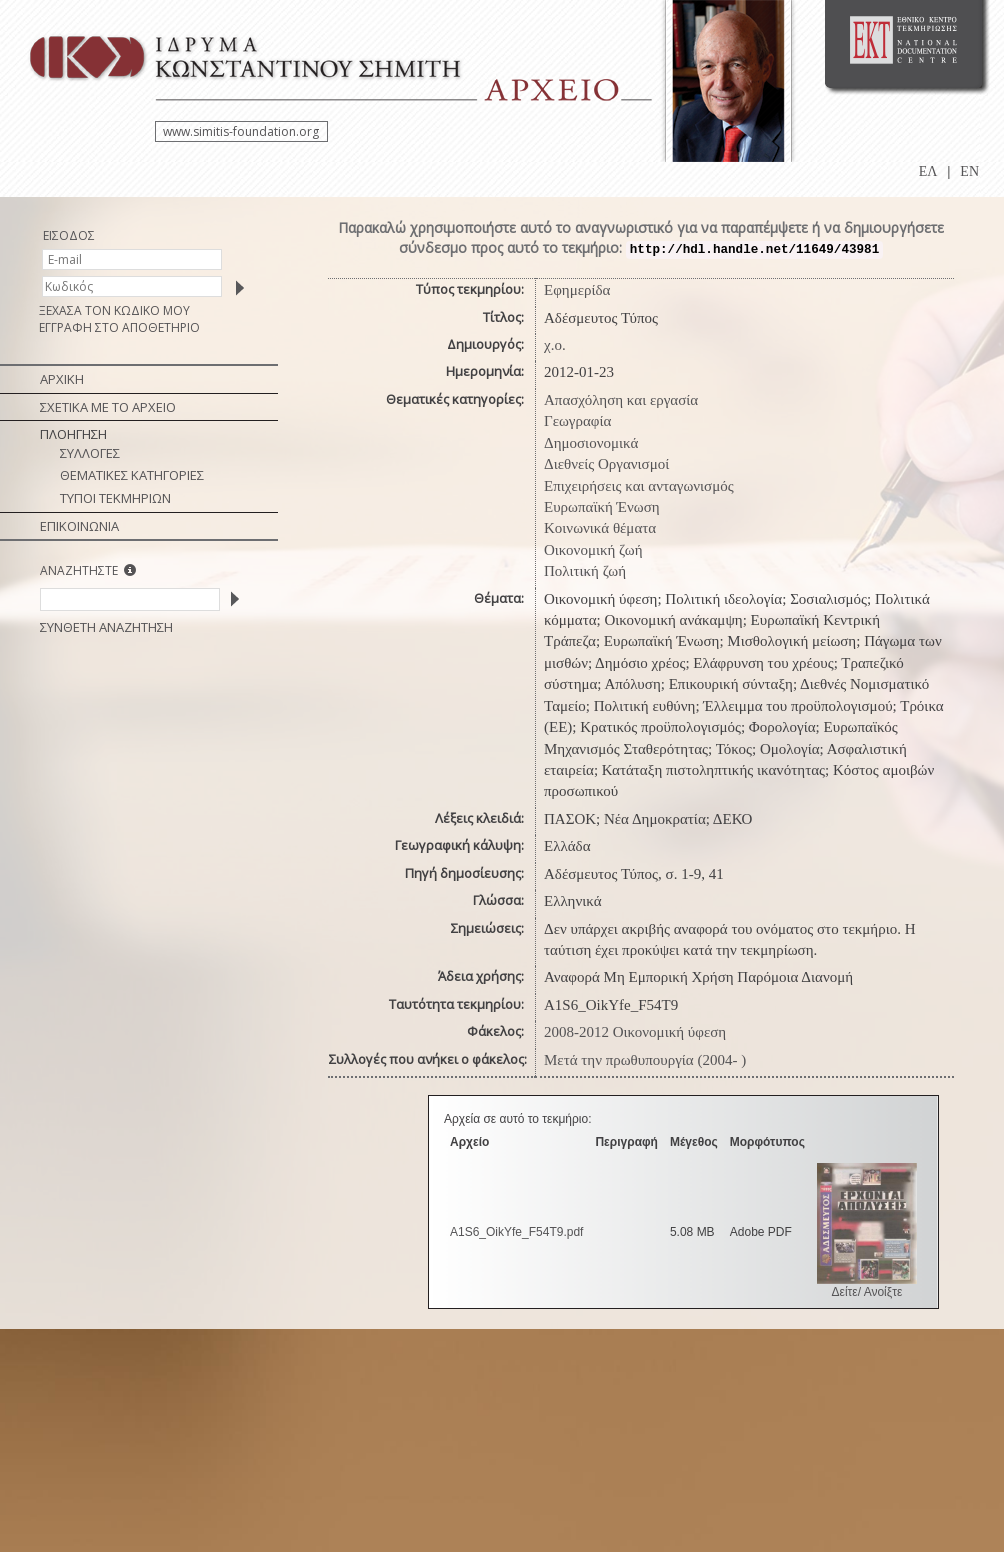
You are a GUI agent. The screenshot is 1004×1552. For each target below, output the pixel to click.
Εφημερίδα (577, 290)
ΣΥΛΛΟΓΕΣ (90, 453)
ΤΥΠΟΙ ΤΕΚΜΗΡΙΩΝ (115, 498)
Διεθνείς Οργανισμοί (606, 464)
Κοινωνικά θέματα (600, 528)
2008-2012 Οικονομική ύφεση (635, 1032)
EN (969, 171)
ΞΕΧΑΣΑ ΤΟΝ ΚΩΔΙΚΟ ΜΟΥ (114, 310)
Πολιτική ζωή (585, 571)
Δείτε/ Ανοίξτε (867, 1292)
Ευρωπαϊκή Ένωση (602, 507)
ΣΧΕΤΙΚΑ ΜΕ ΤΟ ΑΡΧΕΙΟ (108, 407)
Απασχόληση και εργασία (621, 400)
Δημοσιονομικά (591, 443)
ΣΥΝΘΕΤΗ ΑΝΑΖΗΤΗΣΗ (106, 627)
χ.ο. (555, 345)
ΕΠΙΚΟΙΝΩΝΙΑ (79, 526)
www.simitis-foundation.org (241, 131)
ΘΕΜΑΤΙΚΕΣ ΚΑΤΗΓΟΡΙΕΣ (132, 475)
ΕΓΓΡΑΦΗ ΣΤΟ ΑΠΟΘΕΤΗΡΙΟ (119, 327)
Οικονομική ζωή (593, 550)
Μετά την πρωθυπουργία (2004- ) (645, 1060)
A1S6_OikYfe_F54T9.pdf (516, 1232)
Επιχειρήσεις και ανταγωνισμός (639, 486)
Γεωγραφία (577, 421)
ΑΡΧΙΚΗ (62, 379)
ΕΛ (928, 171)
